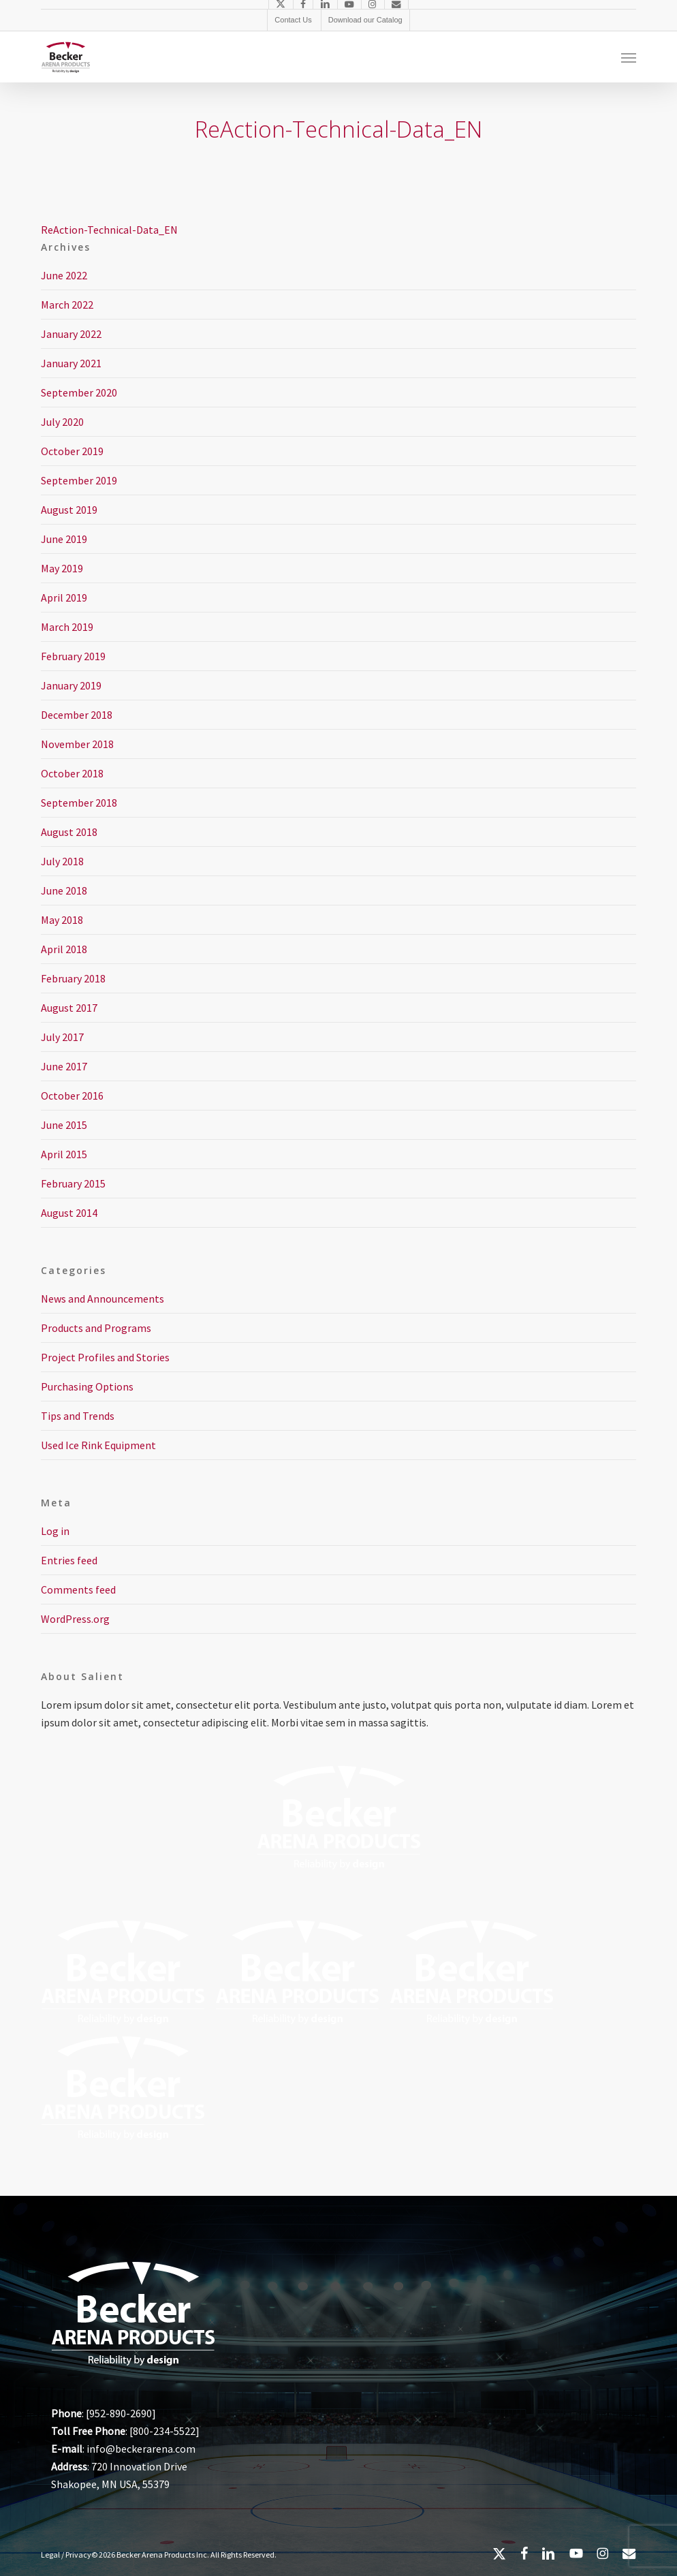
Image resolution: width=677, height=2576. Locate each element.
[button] (628, 57)
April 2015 (64, 1154)
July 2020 (62, 422)
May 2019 (62, 568)
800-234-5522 (164, 2431)
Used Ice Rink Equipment (98, 1445)
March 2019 (67, 627)
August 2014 (69, 1213)
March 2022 (67, 304)
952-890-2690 (120, 2413)
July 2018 (62, 861)
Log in (55, 1531)
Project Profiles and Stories (105, 1357)
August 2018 (69, 832)
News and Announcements (102, 1298)
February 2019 (73, 656)
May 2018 (62, 920)
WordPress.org (75, 1619)
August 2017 (69, 1007)
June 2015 (64, 1125)
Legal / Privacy (66, 2554)
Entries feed (69, 1560)
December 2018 (76, 714)
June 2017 (64, 1066)
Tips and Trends (77, 1416)
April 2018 (64, 949)
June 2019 (64, 539)
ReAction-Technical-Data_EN (109, 229)
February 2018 (73, 978)
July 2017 (62, 1037)
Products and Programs (96, 1328)
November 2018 (77, 744)
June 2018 (64, 890)
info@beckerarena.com (140, 2448)
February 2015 (73, 1183)
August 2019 (69, 509)
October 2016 (72, 1095)
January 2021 (71, 363)
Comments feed (78, 1589)
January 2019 (71, 685)
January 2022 (71, 334)
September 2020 (79, 392)
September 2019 (79, 480)
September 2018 (79, 802)
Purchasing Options (87, 1386)
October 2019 (72, 451)
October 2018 (72, 773)
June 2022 (64, 275)
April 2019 (64, 597)
